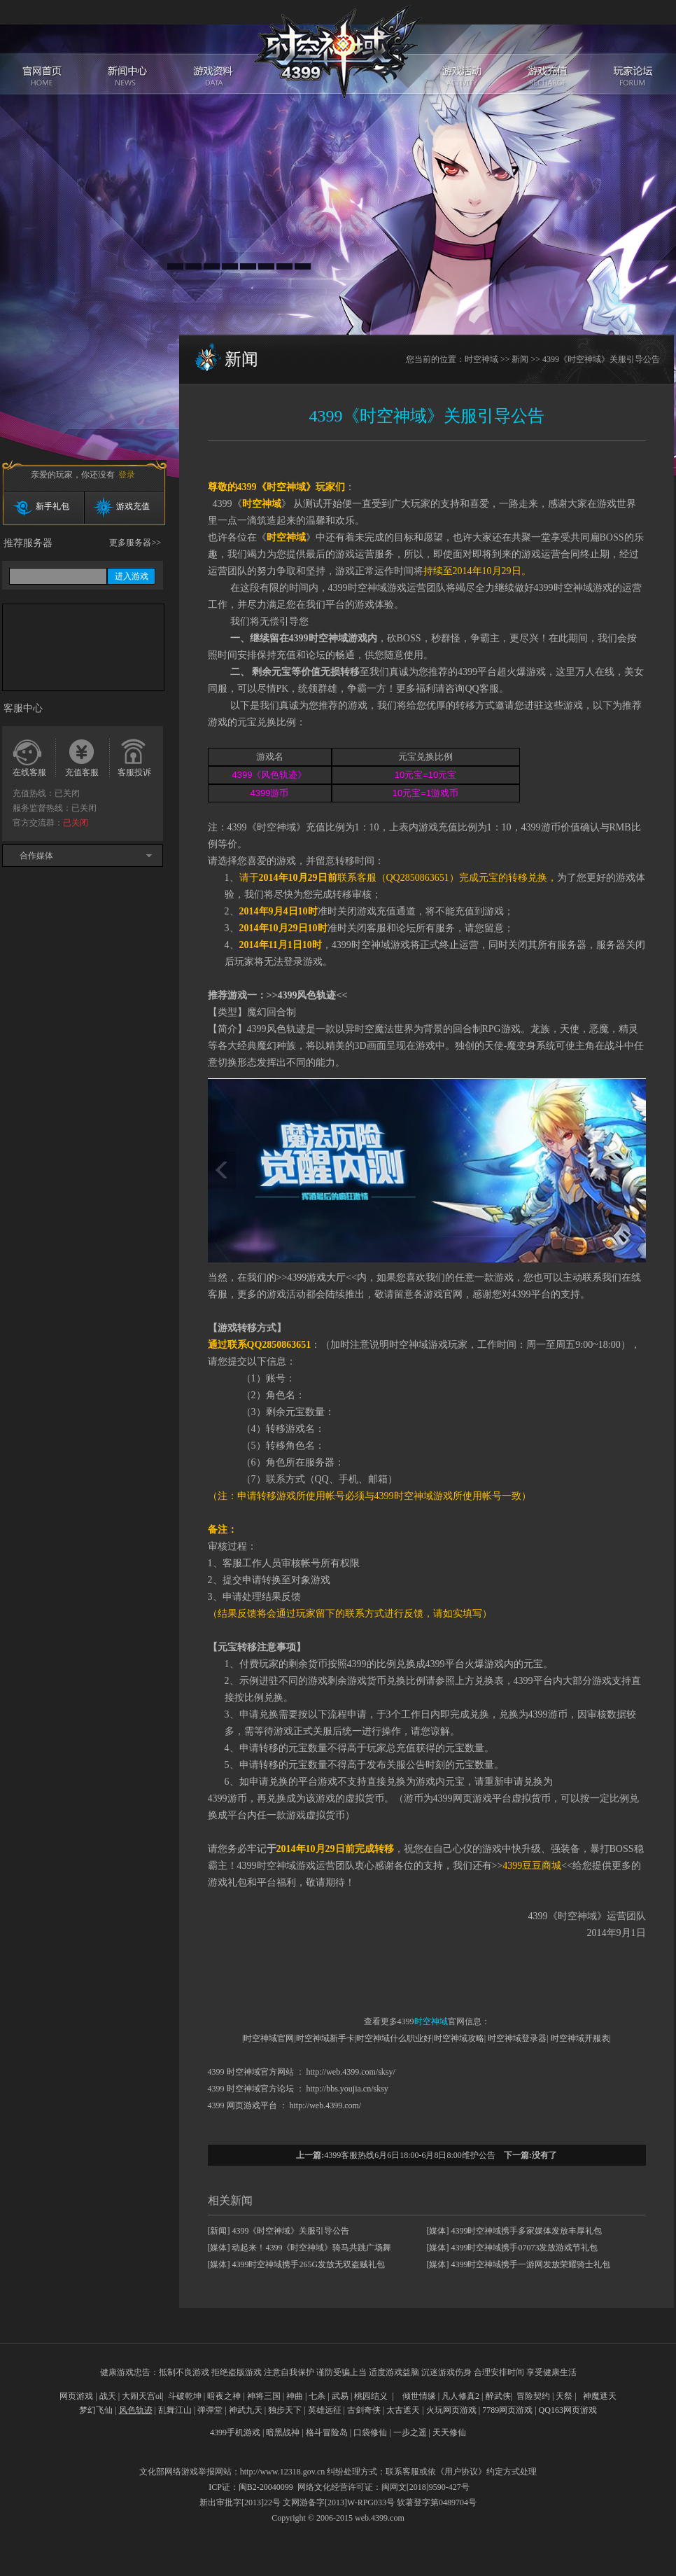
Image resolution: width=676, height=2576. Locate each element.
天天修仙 (449, 2432)
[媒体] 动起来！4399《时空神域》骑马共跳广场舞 (300, 2248)
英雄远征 (324, 2410)
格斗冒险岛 (327, 2432)
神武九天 (245, 2410)
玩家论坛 (632, 42)
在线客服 (29, 772)
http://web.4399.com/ (326, 2105)
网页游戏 (76, 2396)
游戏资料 (212, 42)
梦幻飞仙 (96, 2410)
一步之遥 (410, 2432)
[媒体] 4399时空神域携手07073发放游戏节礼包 (512, 2248)
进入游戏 (131, 576)
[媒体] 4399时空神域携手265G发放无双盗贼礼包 (297, 2264)
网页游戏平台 (252, 2105)
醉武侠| (499, 2396)
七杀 (317, 2396)
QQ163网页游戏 (568, 2410)
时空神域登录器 (517, 2038)
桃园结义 (371, 2396)
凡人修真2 (460, 2396)
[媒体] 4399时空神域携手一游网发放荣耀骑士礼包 (519, 2264)
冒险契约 (533, 2396)
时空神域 (338, 51)
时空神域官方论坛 (260, 2089)
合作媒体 (36, 856)
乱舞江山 (175, 2410)
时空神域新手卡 (325, 2038)
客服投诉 (134, 772)
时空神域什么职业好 (394, 2038)
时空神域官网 (269, 2038)
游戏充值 (548, 42)
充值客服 (82, 772)
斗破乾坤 (185, 2396)
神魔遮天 (600, 2396)
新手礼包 (52, 506)
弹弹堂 (210, 2410)
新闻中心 (128, 42)
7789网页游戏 (507, 2410)
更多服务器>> (135, 543)
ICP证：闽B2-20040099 (251, 2487)
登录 (126, 475)
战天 (107, 2396)
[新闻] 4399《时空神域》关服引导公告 (279, 2231)
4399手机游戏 (235, 2432)
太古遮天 (403, 2410)
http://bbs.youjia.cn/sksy (347, 2089)
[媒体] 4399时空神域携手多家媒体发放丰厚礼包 (515, 2231)
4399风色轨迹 (306, 995)
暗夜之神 (224, 2396)
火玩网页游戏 (451, 2410)
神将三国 (264, 2396)
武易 (340, 2396)
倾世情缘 (419, 2396)
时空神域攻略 (459, 2038)
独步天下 (285, 2410)
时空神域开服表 (580, 2038)
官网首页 (44, 42)
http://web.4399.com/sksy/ (351, 2072)
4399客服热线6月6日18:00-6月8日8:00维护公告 (409, 2155)
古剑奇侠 (364, 2410)
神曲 (294, 2396)
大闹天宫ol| (143, 2396)
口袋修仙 (370, 2432)
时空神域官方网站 (260, 2072)
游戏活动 (464, 42)
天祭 (564, 2396)
